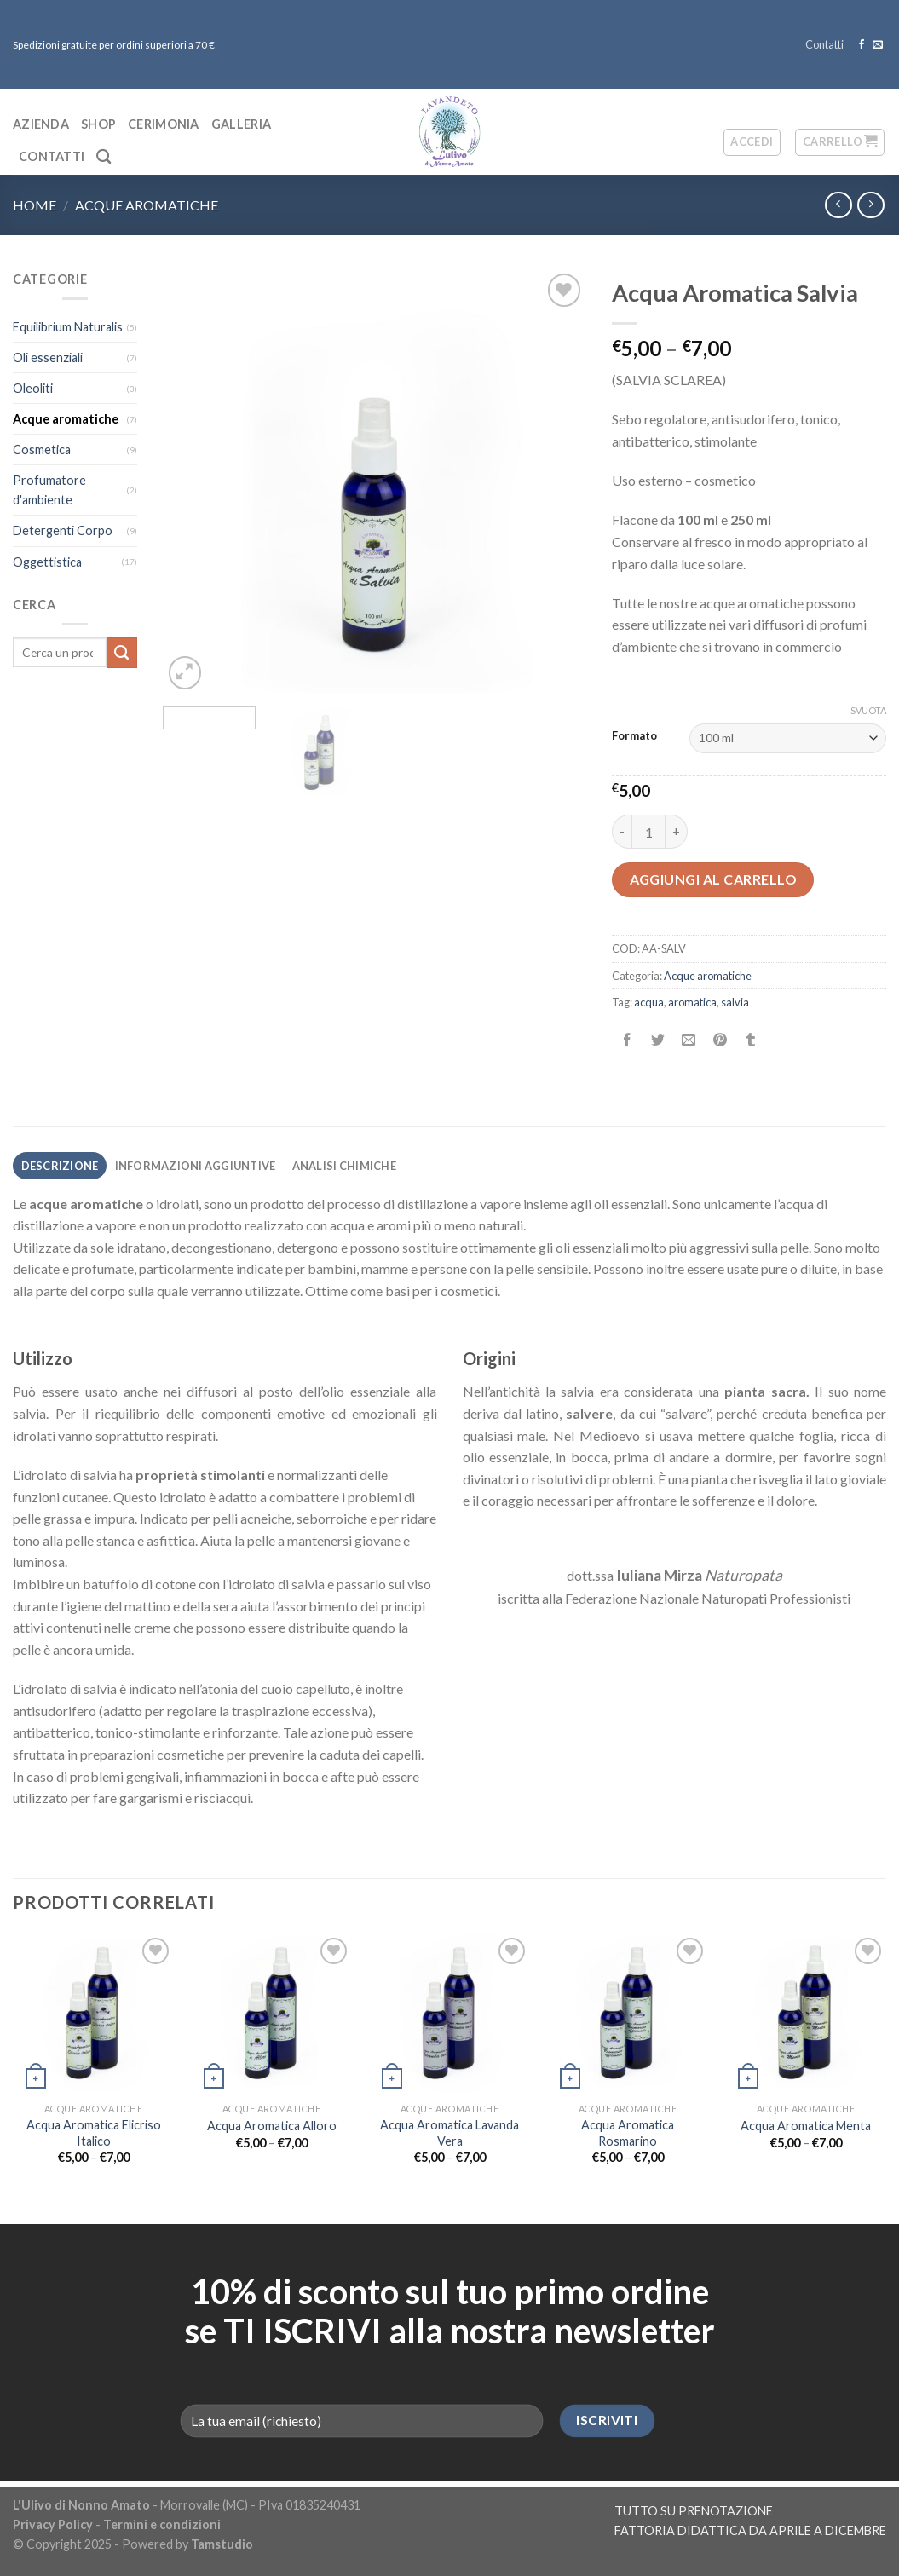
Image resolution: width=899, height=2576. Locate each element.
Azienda (41, 124)
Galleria (241, 124)
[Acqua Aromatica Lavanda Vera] (449, 2014)
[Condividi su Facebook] (628, 1041)
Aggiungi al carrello (714, 879)
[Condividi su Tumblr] (750, 1041)
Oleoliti (33, 388)
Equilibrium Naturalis (68, 327)
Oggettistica (47, 562)
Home (34, 205)
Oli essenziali (48, 357)
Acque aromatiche (146, 205)
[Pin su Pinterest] (720, 1041)
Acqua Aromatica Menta (806, 2125)
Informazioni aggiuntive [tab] (195, 1166)
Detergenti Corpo (62, 530)
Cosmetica (42, 449)
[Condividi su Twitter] (658, 1041)
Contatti (824, 44)
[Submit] (122, 652)
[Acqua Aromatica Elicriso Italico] (93, 2014)
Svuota (868, 710)
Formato (634, 736)
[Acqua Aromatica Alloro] (271, 2014)
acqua (649, 1002)
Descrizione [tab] (60, 1166)
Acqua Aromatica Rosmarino (627, 2133)
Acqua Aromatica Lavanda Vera (449, 2133)
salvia (735, 1002)
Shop (98, 124)
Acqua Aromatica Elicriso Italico (93, 2133)
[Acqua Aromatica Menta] (805, 2014)
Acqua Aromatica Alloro (272, 2125)
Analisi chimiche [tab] (344, 1166)
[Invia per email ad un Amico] (689, 1041)
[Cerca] (103, 157)
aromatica (692, 1002)
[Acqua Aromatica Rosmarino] (627, 2014)
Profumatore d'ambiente (49, 490)
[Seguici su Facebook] (861, 45)
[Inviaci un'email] (878, 45)
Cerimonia (163, 124)
